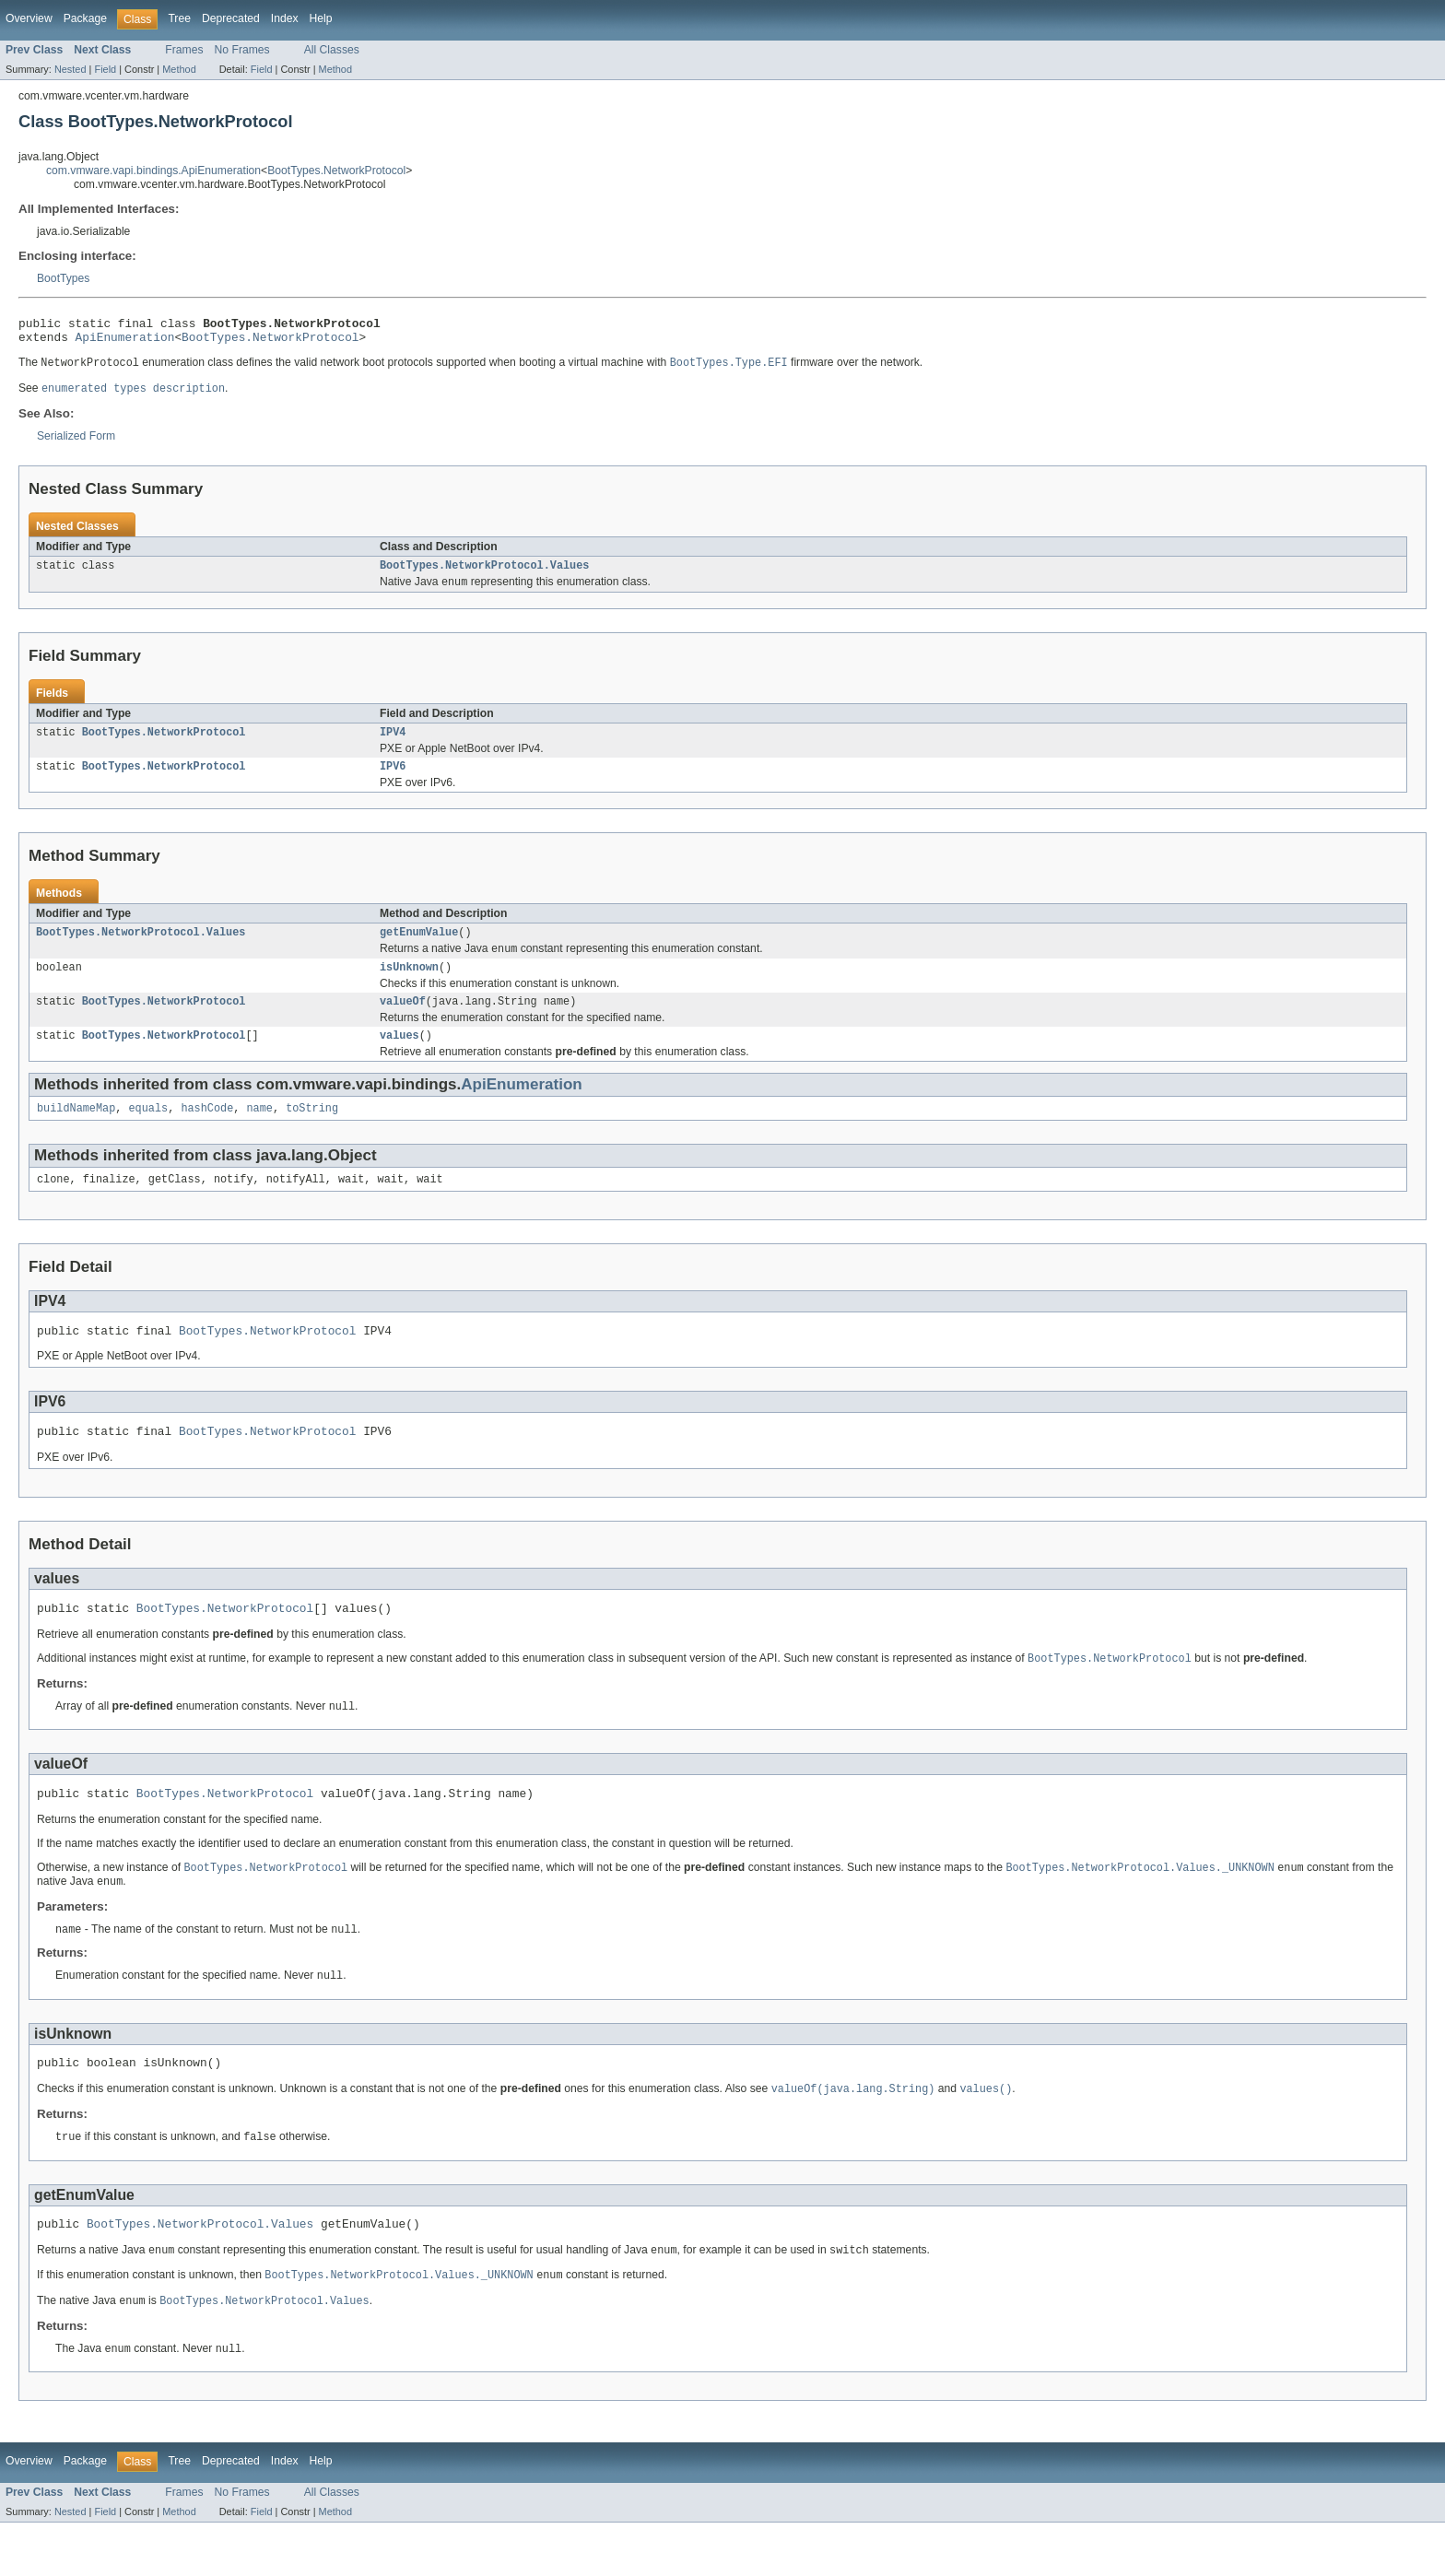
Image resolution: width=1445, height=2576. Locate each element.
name (259, 1131)
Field (105, 69)
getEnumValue (419, 947)
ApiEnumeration (125, 342)
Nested (70, 69)
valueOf (403, 1021)
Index (285, 18)
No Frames (242, 49)
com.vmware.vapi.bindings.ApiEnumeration (153, 170)
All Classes (331, 49)
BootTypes (63, 278)
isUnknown (409, 985)
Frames (184, 49)
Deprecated (231, 18)
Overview (29, 18)
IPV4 (392, 743)
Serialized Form (76, 443)
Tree (179, 18)
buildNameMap (76, 1131)
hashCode (207, 1131)
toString (312, 1131)
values (399, 1057)
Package (85, 18)
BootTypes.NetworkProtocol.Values (484, 574)
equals (149, 1131)
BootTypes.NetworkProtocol (336, 170)
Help (321, 18)
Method (178, 69)
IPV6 (392, 779)
